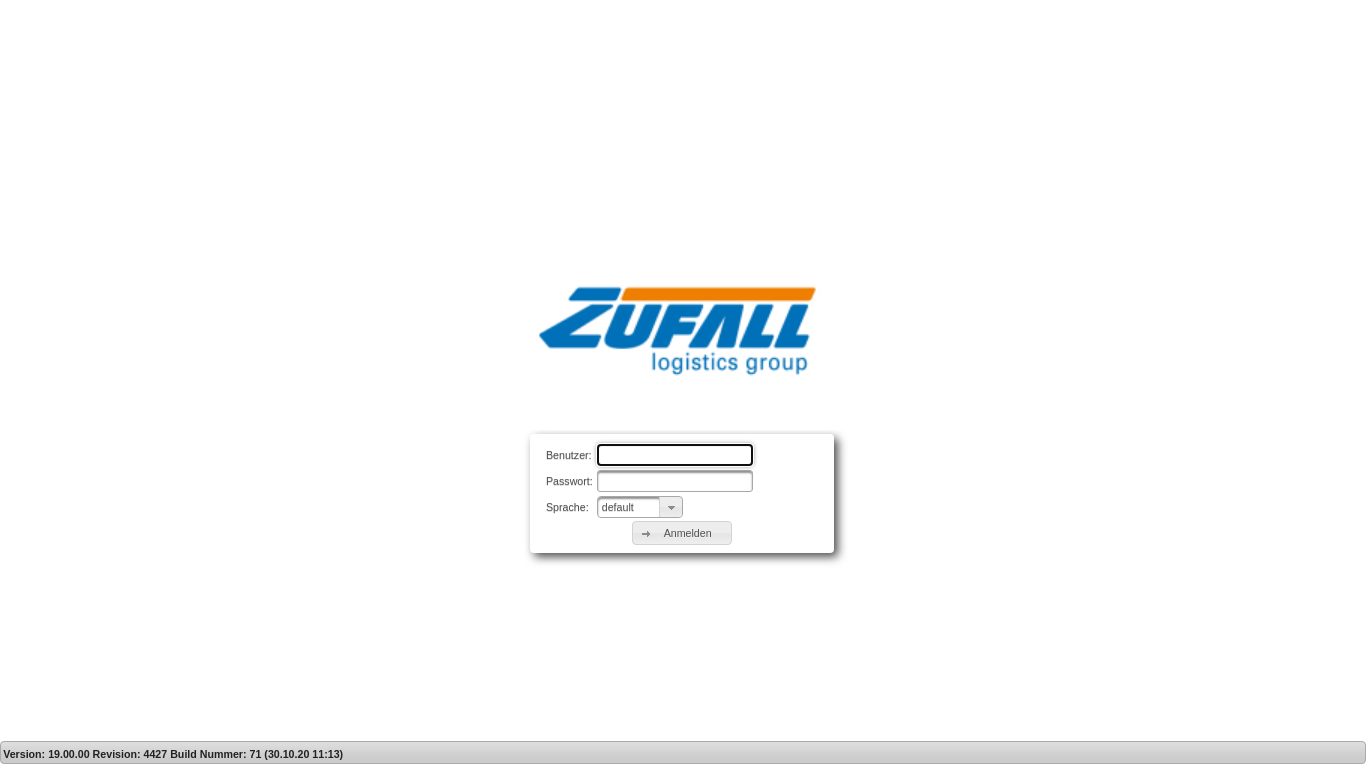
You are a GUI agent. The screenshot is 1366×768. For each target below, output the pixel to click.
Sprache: (567, 507)
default (618, 507)
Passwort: (569, 481)
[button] (682, 533)
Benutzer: (569, 455)
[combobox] (640, 507)
